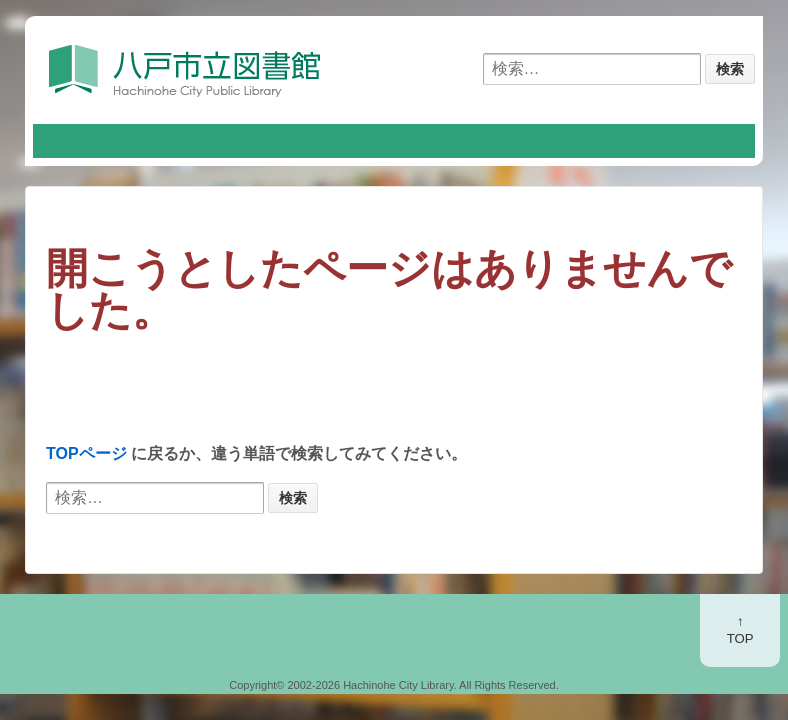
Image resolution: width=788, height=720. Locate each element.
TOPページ (86, 453)
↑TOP (740, 630)
